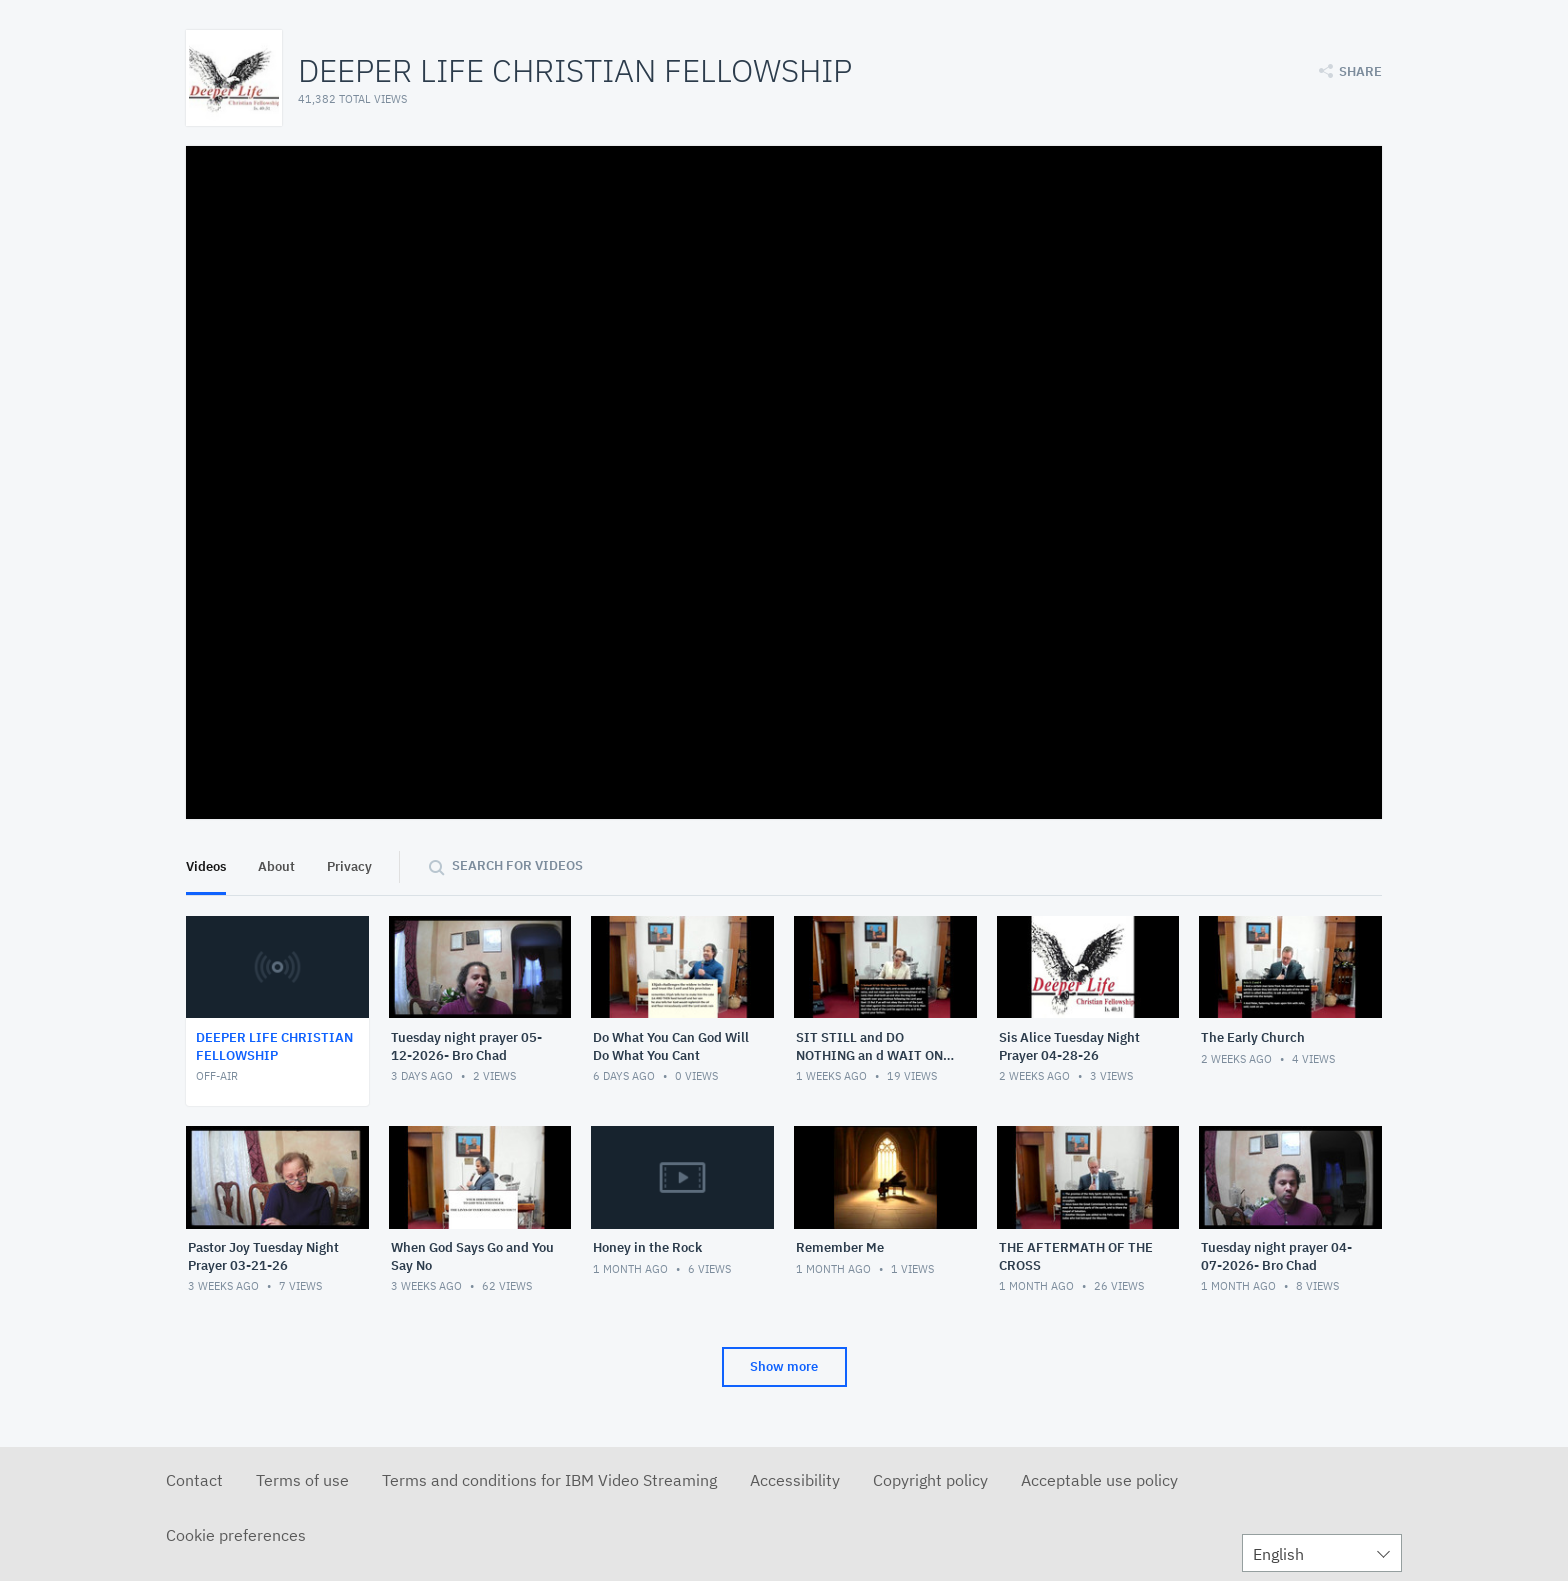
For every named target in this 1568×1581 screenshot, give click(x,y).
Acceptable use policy (1099, 1480)
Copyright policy (930, 1480)
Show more (784, 1366)
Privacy (349, 866)
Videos (206, 866)
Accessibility (795, 1480)
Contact (194, 1480)
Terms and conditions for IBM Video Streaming (549, 1480)
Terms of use (302, 1480)
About (276, 866)
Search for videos (517, 865)
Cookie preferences (236, 1535)
